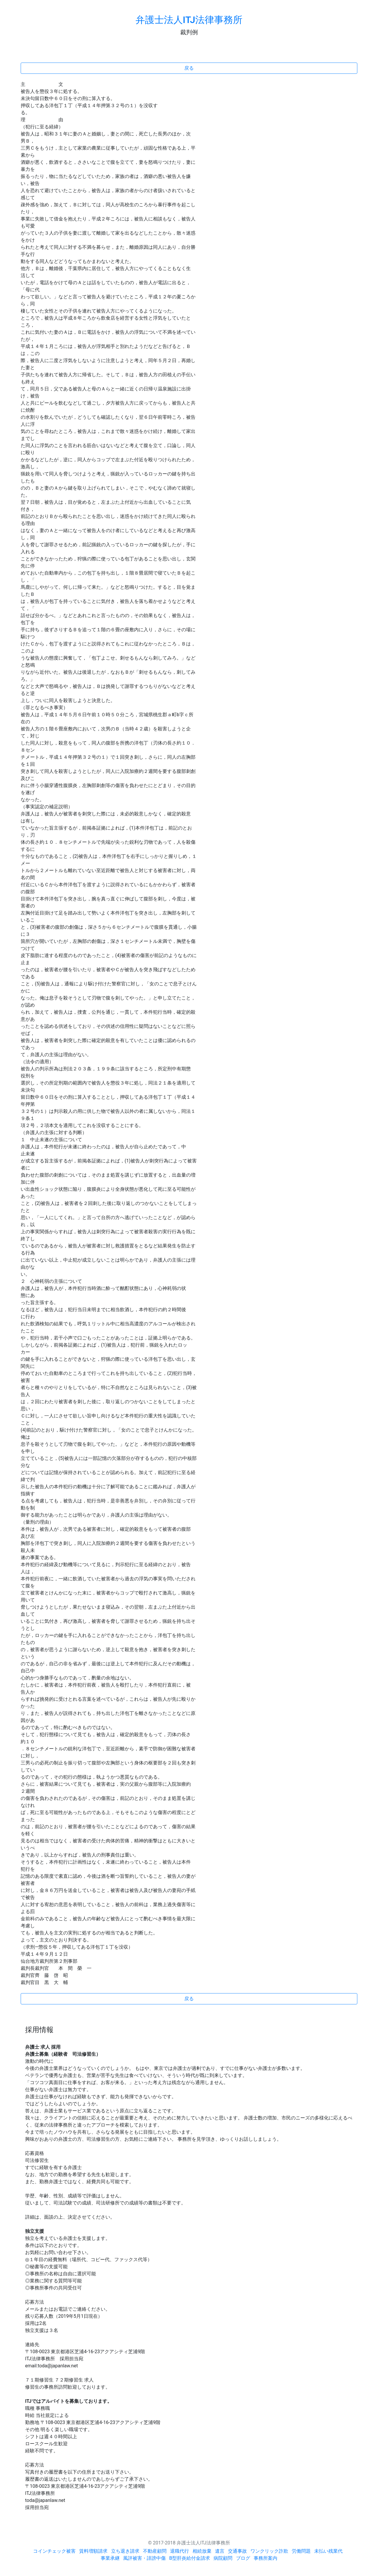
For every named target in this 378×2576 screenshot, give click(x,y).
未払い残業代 (328, 2551)
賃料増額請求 (93, 2551)
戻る (189, 68)
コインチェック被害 (54, 2551)
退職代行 (179, 2551)
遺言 (219, 2551)
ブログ (243, 2558)
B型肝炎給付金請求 (189, 2558)
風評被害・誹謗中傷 (144, 2558)
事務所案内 (265, 2558)
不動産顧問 (155, 2551)
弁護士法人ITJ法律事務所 (189, 19)
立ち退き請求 (125, 2551)
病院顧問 (223, 2558)
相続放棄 (202, 2551)
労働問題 (301, 2551)
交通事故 (237, 2551)
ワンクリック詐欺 (269, 2551)
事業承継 (110, 2558)
